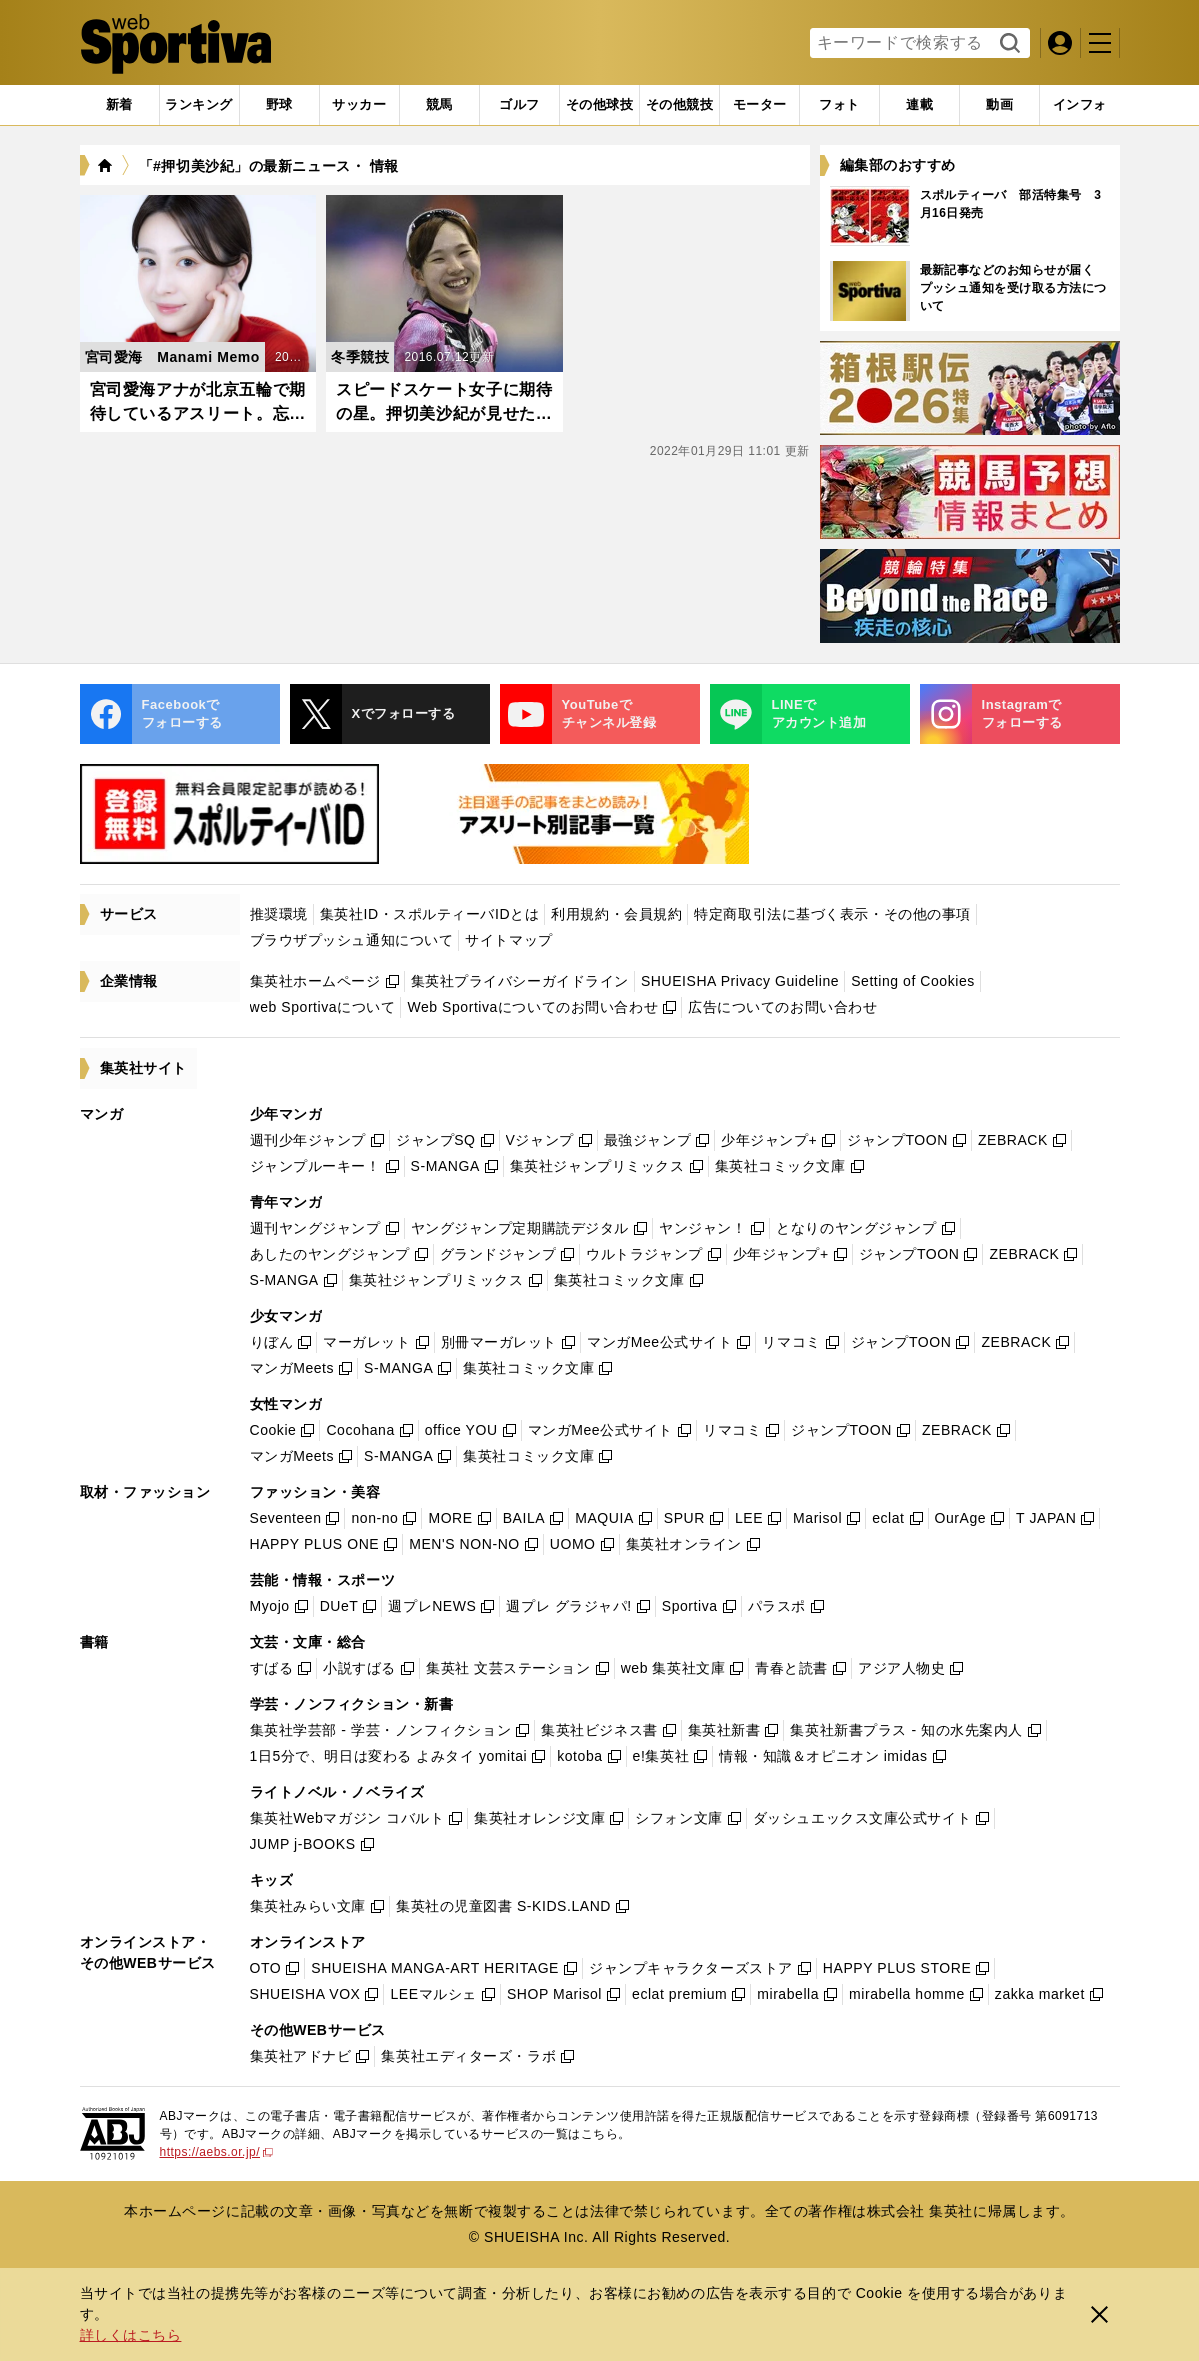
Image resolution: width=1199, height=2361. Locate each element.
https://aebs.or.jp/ (217, 2152)
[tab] (279, 105)
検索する (1007, 44)
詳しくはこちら (131, 2335)
